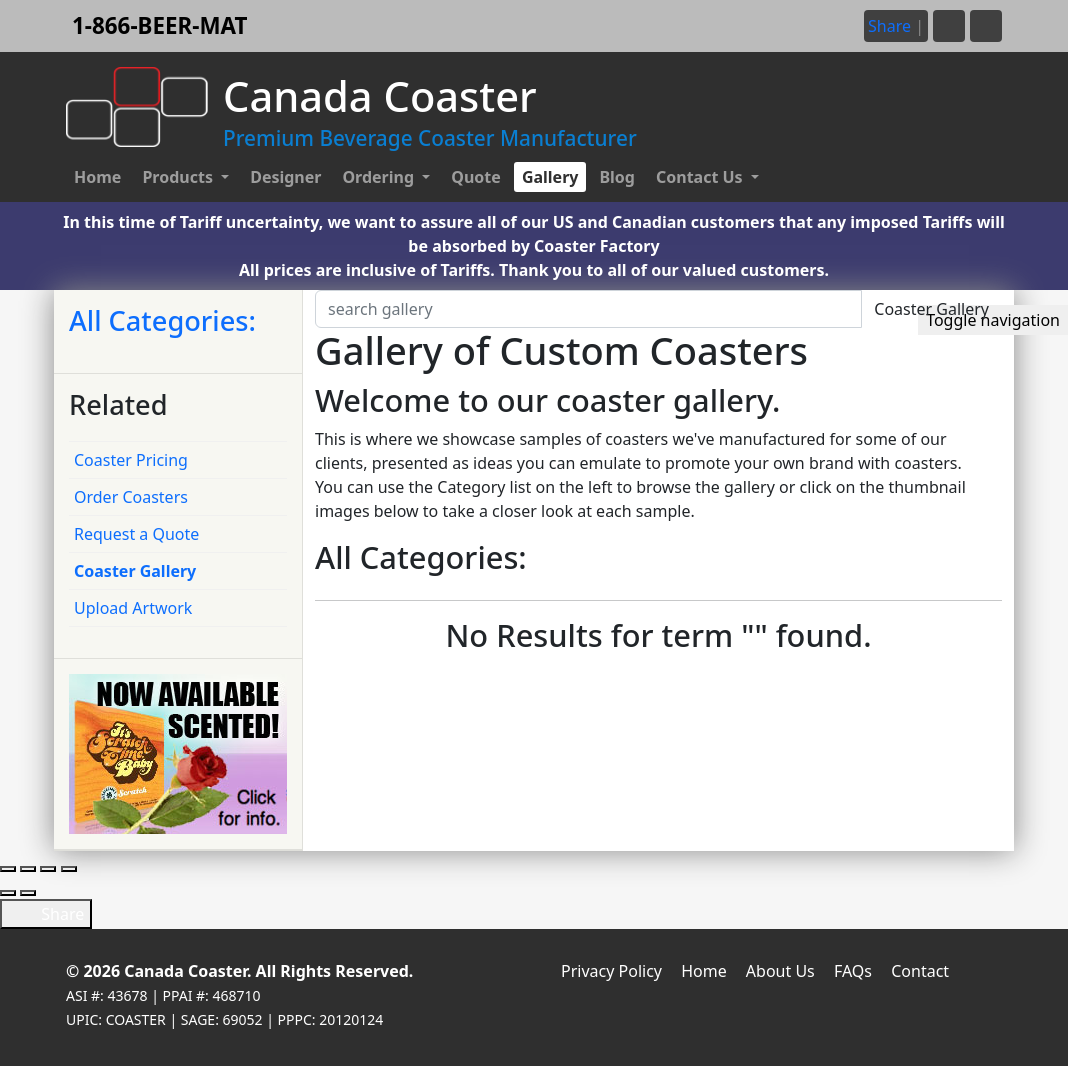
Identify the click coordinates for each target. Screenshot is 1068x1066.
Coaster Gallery (135, 571)
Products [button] (179, 177)
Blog (617, 177)
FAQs (853, 971)
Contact (920, 971)
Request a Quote (136, 534)
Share (46, 914)
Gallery (550, 177)
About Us (780, 971)
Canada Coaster (185, 971)
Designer (285, 177)
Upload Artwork (133, 608)
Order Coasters (131, 497)
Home (97, 177)
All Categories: (162, 320)
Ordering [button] (380, 177)
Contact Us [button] (701, 177)
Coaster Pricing (131, 460)
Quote (476, 177)
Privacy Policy (611, 971)
